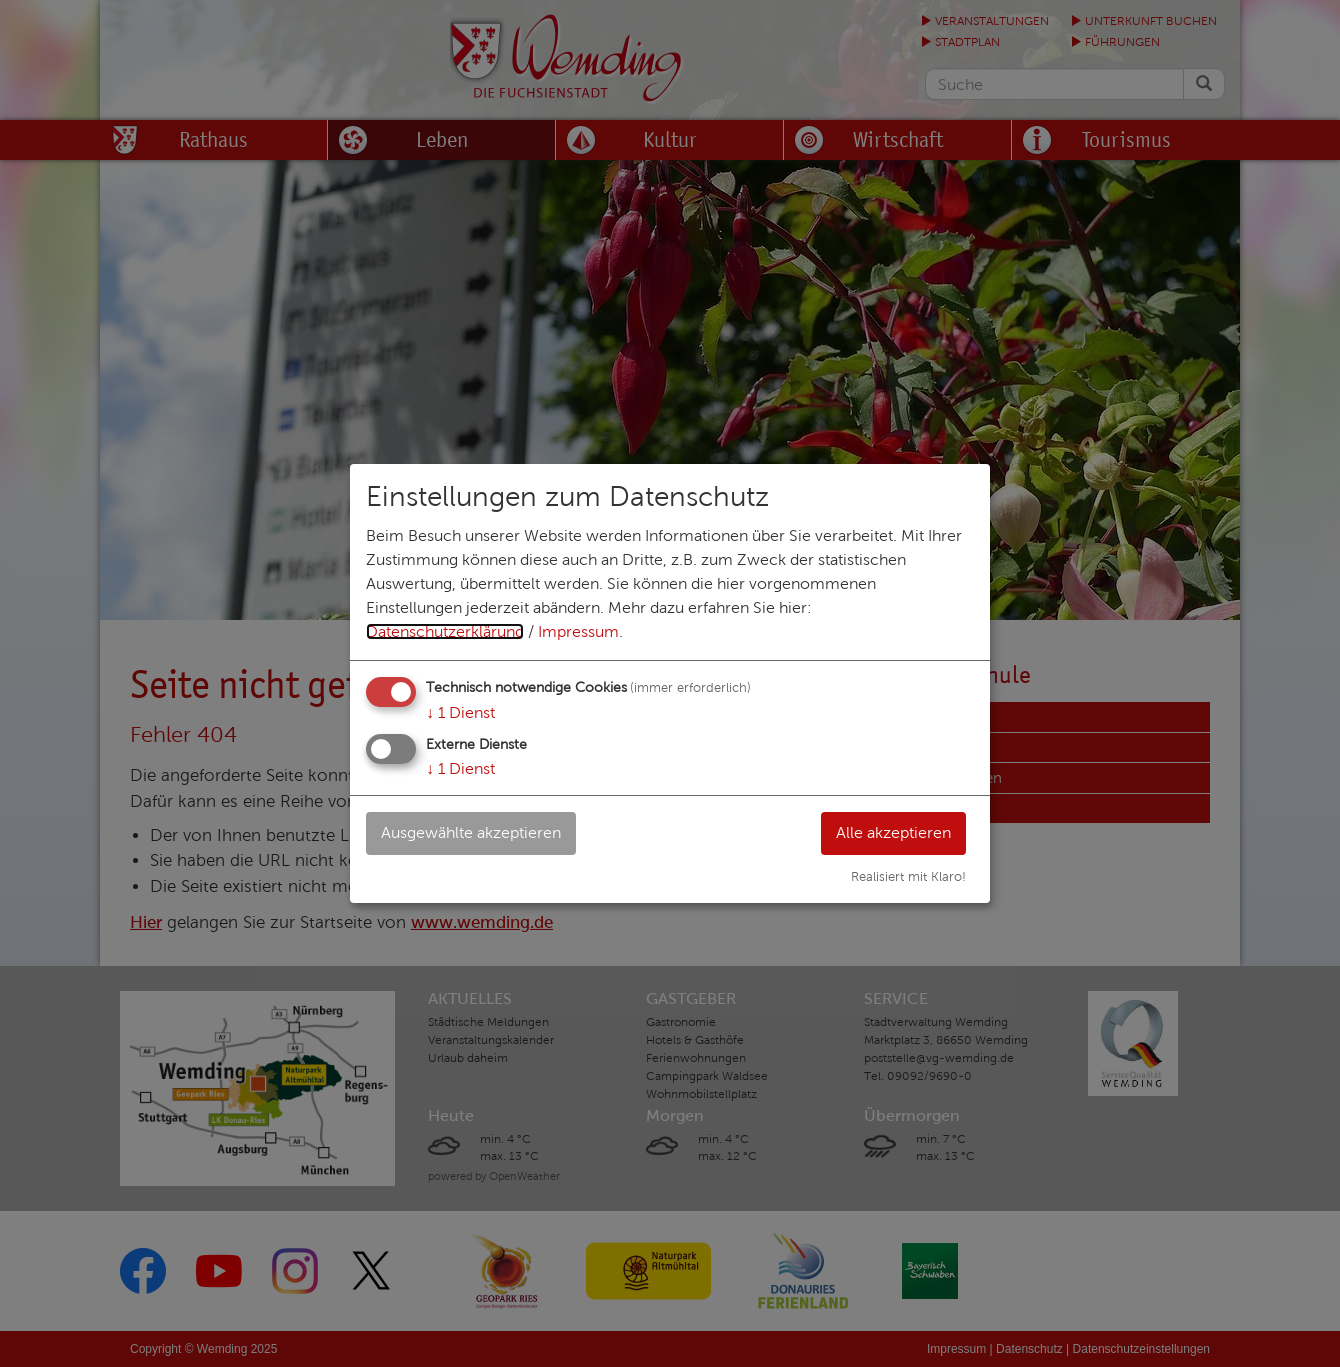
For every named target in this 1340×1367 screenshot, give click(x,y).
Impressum (578, 631)
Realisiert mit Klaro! (908, 877)
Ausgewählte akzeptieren (471, 832)
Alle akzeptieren (893, 832)
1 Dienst (460, 712)
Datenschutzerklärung (445, 631)
